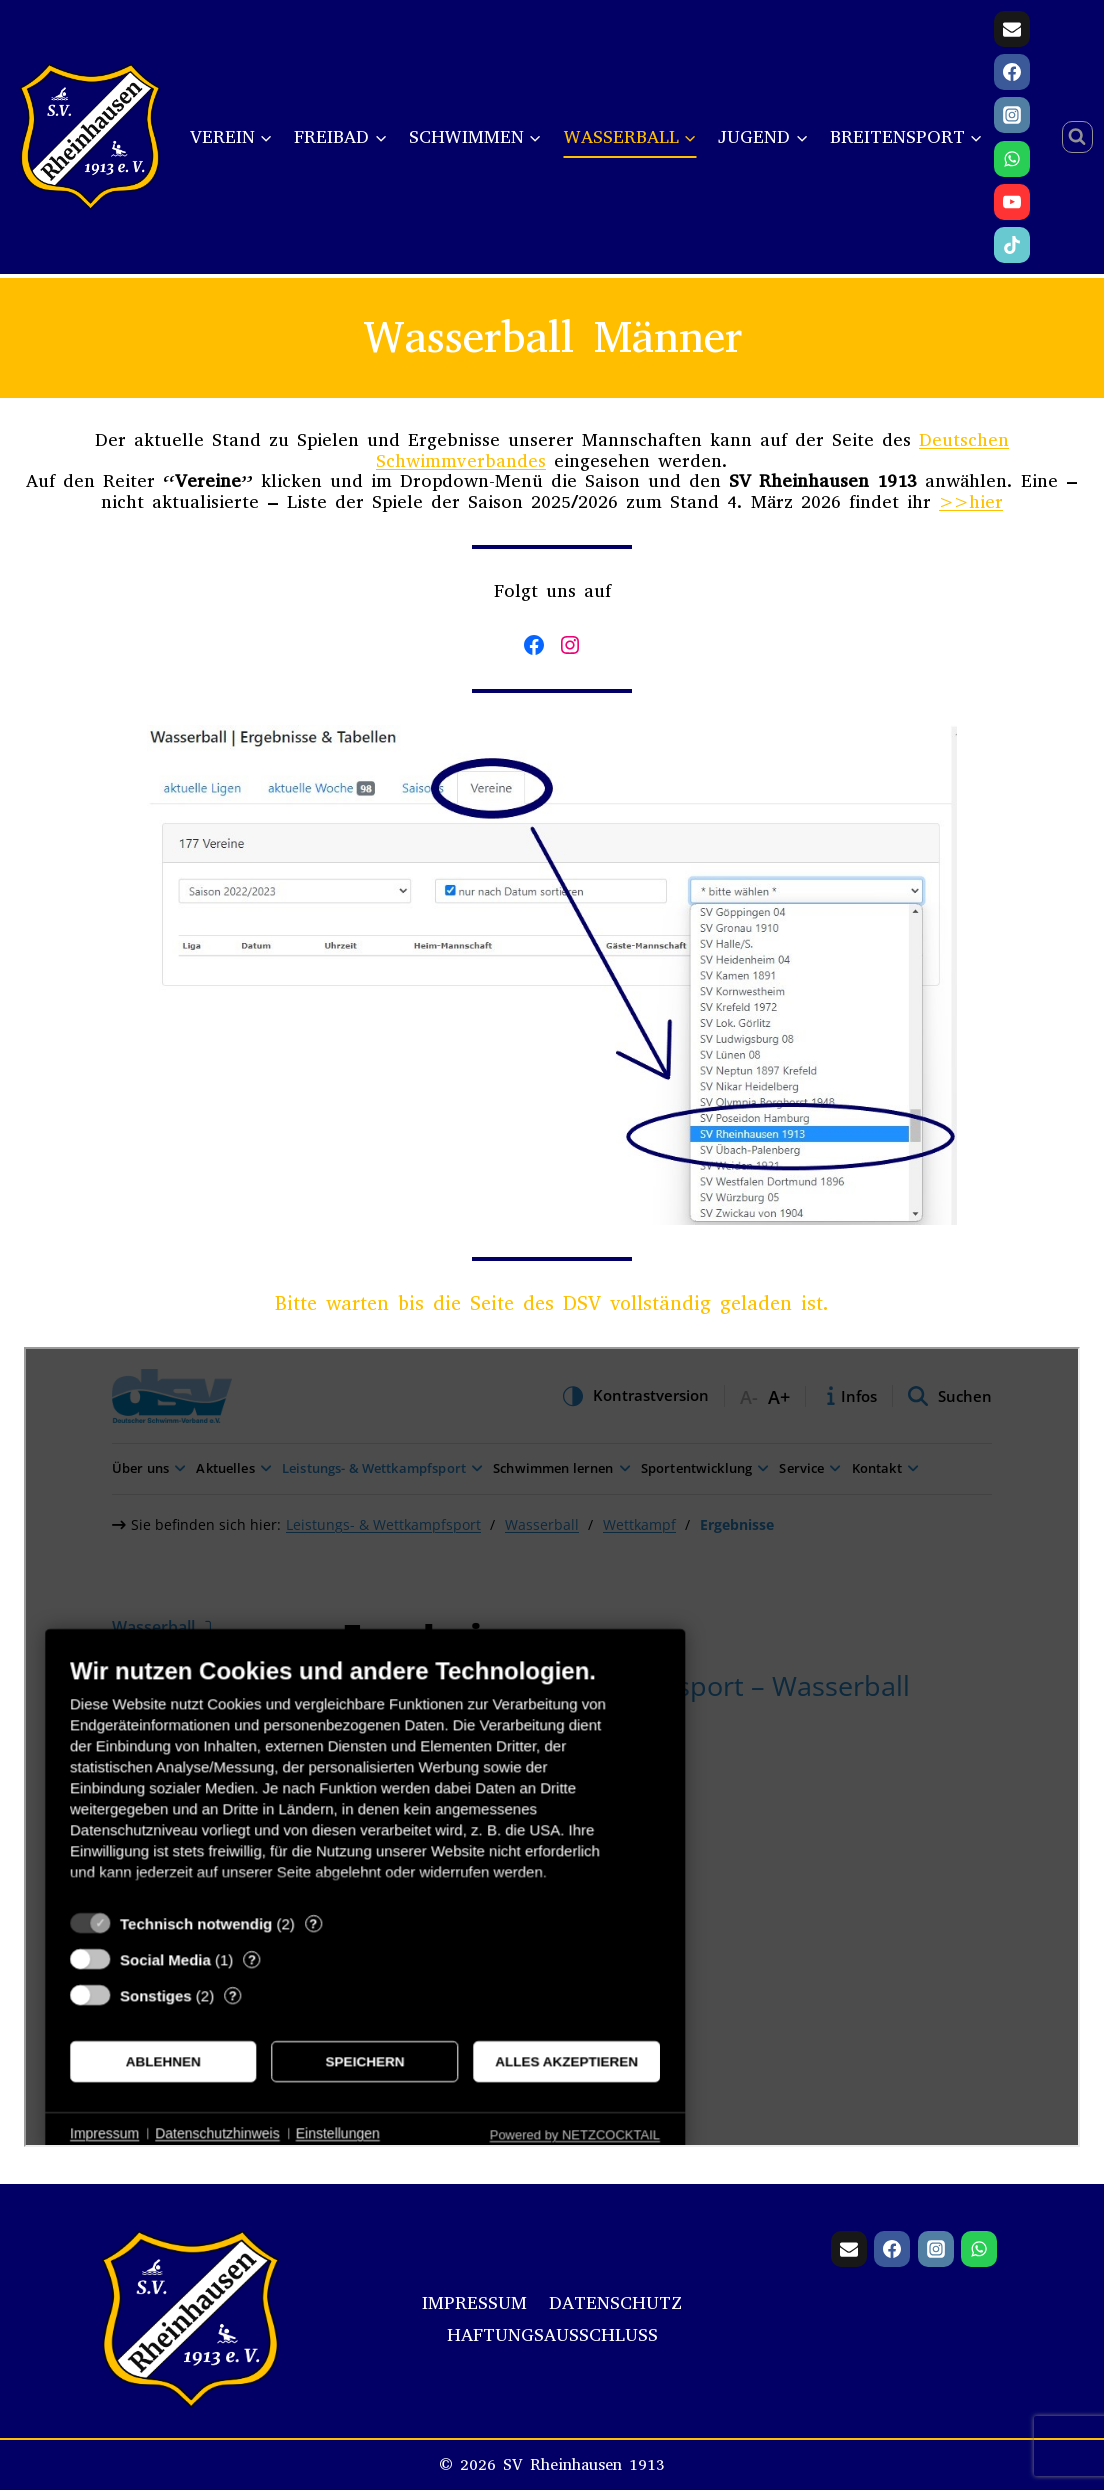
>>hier (971, 502)
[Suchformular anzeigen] (1078, 137)
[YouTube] (1012, 202)
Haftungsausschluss (552, 2335)
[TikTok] (1012, 245)
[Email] (1012, 29)
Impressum (474, 2303)
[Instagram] (1012, 115)
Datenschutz (615, 2303)
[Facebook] (1012, 72)
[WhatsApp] (1012, 159)
